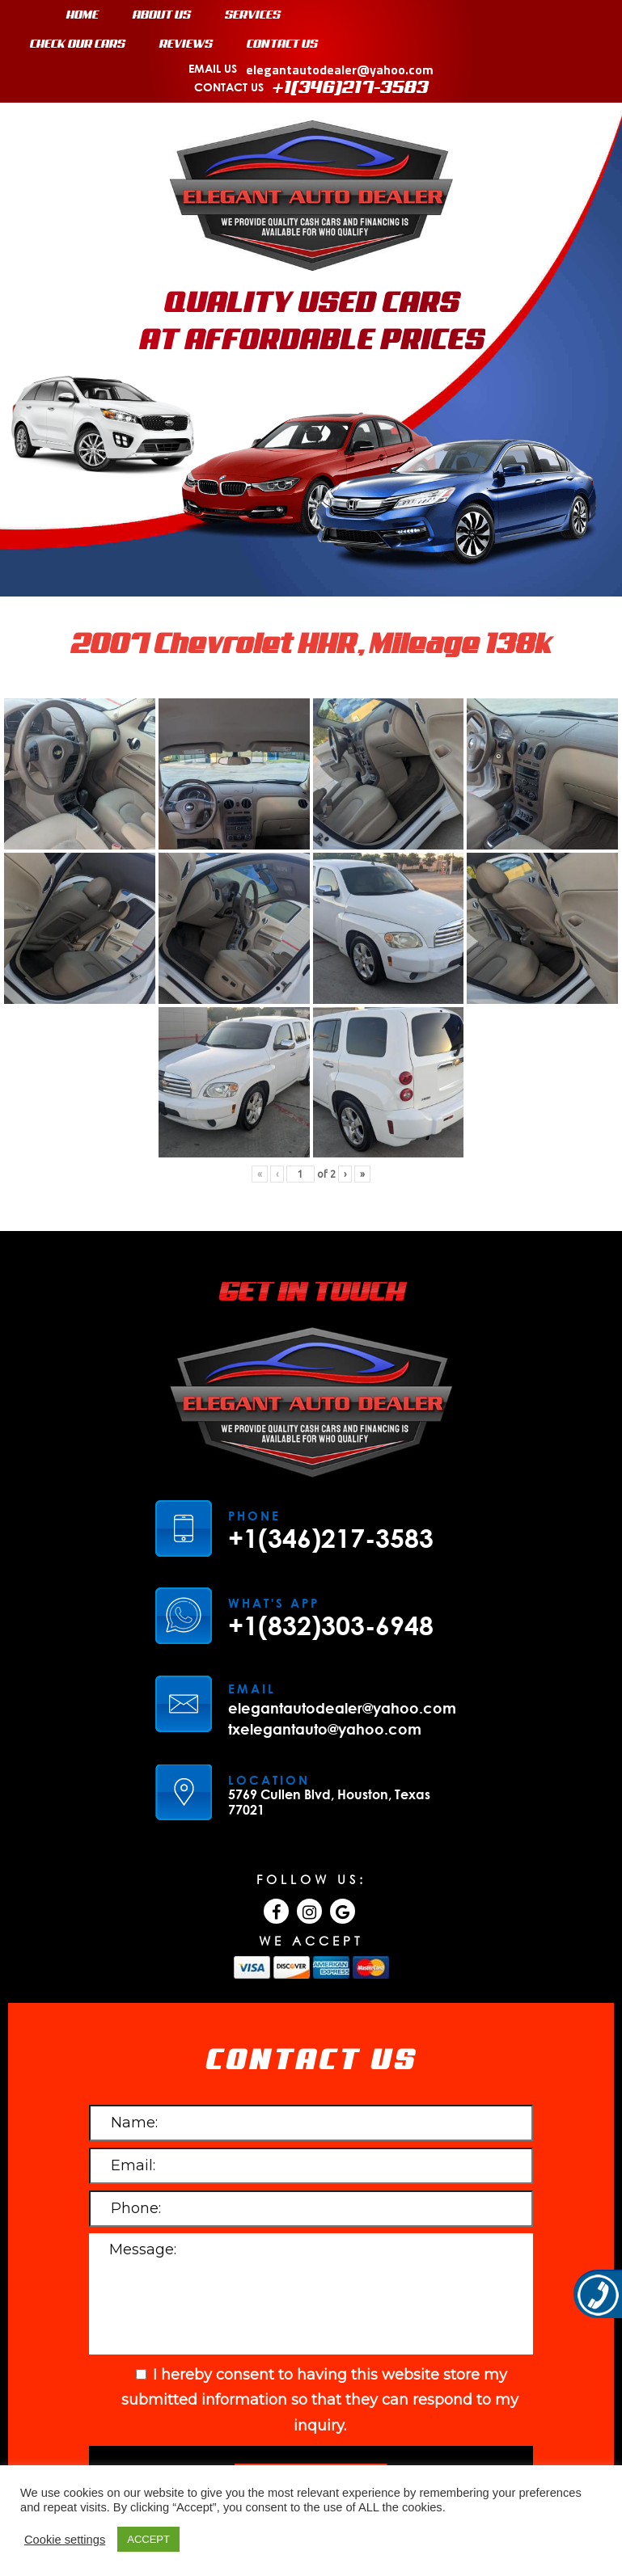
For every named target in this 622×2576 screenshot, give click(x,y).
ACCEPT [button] (148, 2539)
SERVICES (253, 15)
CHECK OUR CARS (77, 44)
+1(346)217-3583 (351, 88)
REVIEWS (186, 44)
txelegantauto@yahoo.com (324, 1729)
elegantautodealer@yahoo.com (340, 69)
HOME (82, 15)
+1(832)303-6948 (331, 1625)
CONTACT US (282, 44)
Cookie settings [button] (64, 2539)
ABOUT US (162, 15)
